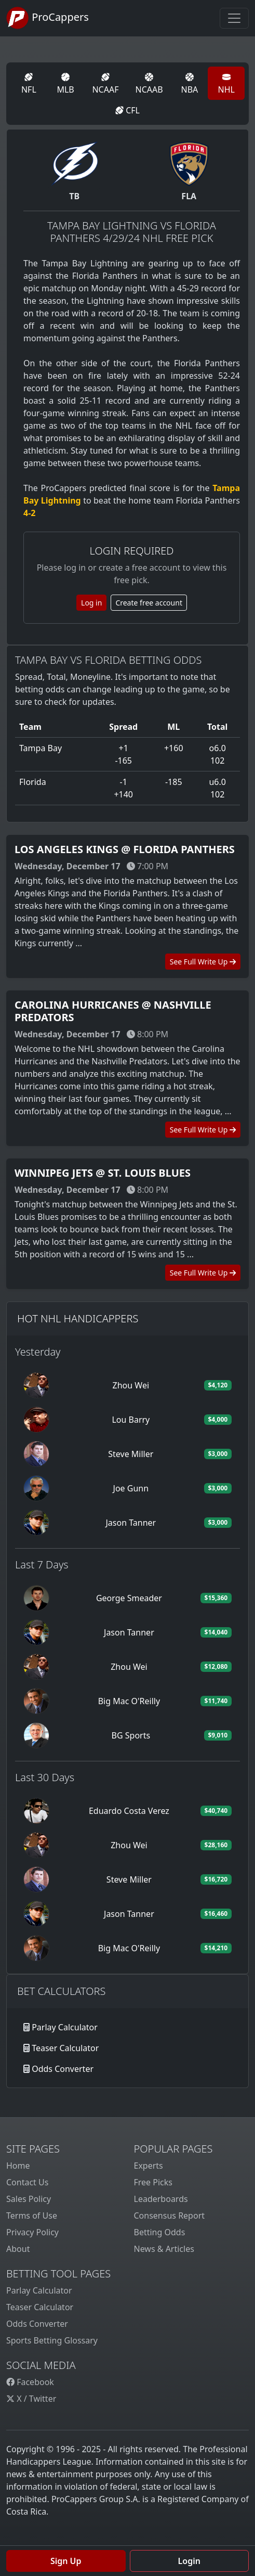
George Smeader (129, 1598)
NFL (28, 84)
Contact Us (27, 2182)
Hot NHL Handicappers (77, 1318)
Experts (148, 2165)
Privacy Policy (32, 2232)
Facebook (30, 2382)
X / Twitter (31, 2398)
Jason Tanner (130, 1522)
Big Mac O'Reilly (129, 1701)
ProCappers (47, 18)
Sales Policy (28, 2199)
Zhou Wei (131, 1385)
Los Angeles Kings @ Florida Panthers (125, 849)
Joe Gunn (131, 1488)
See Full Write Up (203, 962)
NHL (226, 84)
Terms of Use (31, 2215)
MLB (65, 84)
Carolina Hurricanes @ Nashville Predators (113, 1011)
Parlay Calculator (65, 2027)
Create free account (148, 603)
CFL (127, 110)
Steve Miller (130, 1454)
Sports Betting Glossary (52, 2340)
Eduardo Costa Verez (129, 1811)
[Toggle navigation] (234, 18)
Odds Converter (62, 2069)
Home (18, 2165)
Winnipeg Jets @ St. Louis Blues (103, 1173)
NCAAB (149, 84)
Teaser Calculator (65, 2048)
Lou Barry (131, 1419)
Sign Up (66, 2561)
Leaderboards (161, 2199)
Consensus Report (169, 2215)
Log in (91, 603)
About (18, 2249)
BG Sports (131, 1735)
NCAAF (105, 84)
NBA (189, 84)
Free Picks (153, 2182)
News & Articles (164, 2249)
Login (189, 2561)
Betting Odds (159, 2232)
